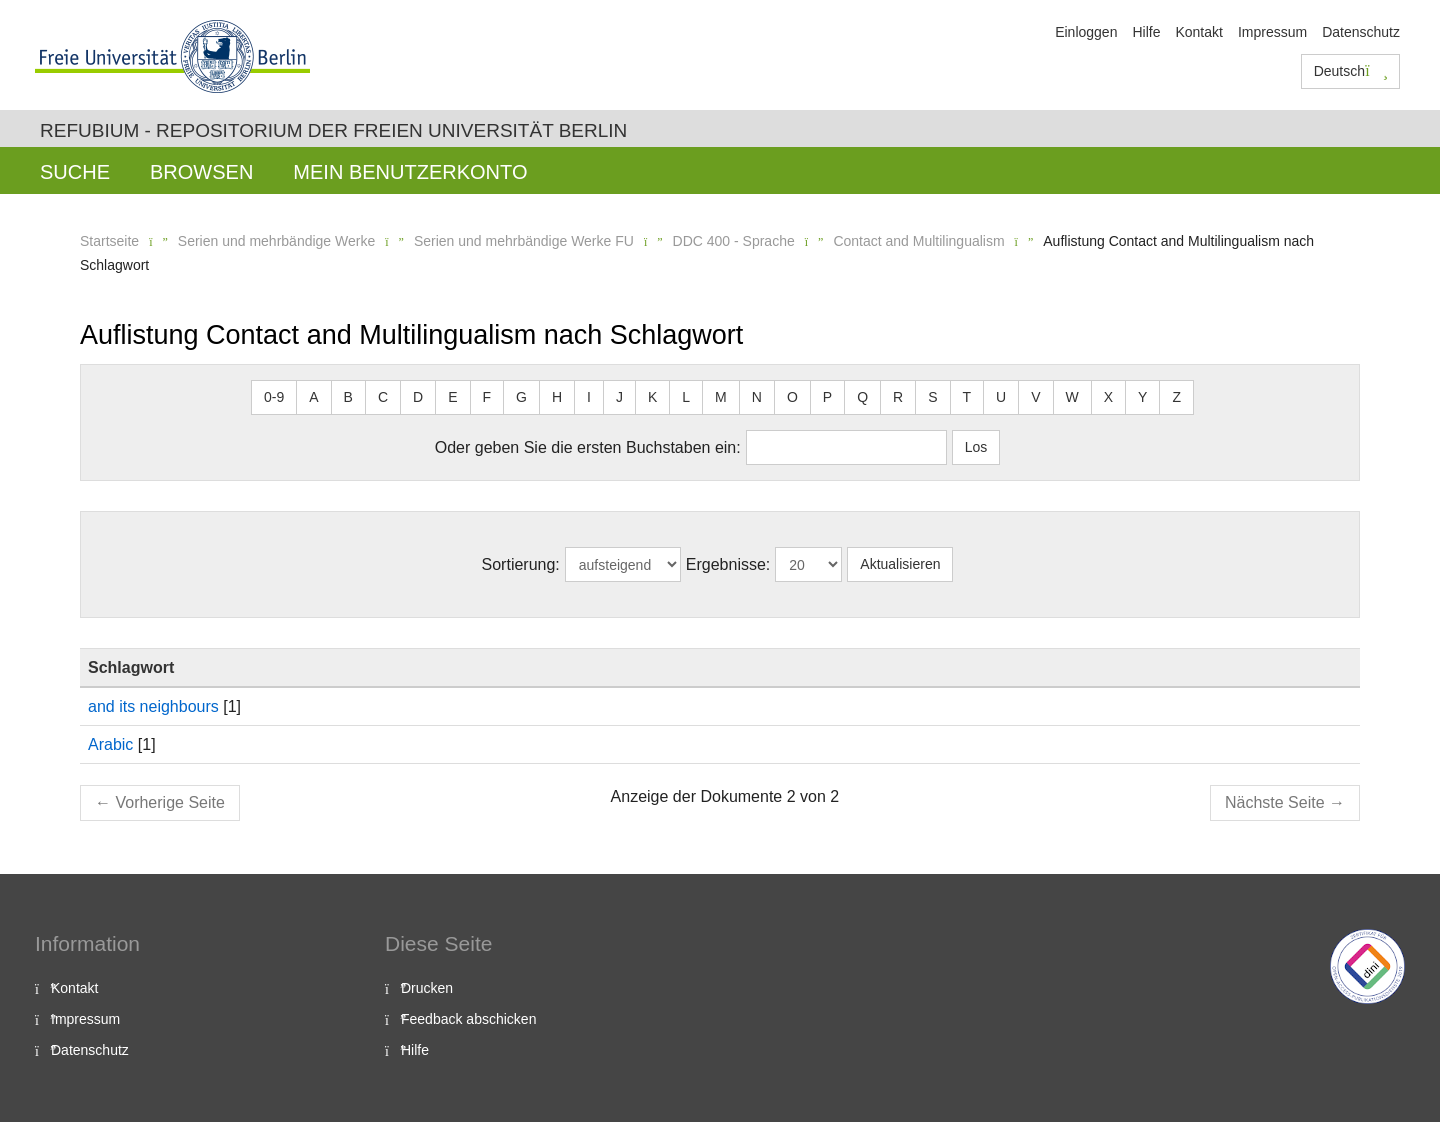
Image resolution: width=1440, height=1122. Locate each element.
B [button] (348, 397)
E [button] (452, 397)
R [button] (898, 397)
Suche (75, 172)
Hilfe (1146, 32)
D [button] (418, 397)
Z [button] (1176, 397)
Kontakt (1198, 32)
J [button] (619, 397)
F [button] (487, 397)
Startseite (109, 241)
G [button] (521, 397)
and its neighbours (153, 706)
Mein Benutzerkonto (410, 172)
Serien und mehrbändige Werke (276, 241)
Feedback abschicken (468, 1019)
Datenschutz (1361, 32)
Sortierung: (521, 564)
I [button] (589, 397)
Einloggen (1086, 32)
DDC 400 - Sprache (734, 241)
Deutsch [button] (1351, 71)
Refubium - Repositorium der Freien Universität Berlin (333, 130)
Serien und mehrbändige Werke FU (524, 241)
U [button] (1001, 397)
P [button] (827, 397)
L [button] (686, 397)
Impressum (1272, 32)
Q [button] (862, 397)
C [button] (383, 397)
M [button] (721, 397)
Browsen (201, 172)
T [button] (967, 397)
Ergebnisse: (728, 564)
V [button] (1035, 397)
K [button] (652, 397)
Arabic (110, 744)
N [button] (757, 397)
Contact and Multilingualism (918, 241)
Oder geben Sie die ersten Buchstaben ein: (588, 447)
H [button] (557, 397)
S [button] (932, 397)
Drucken (427, 988)
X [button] (1108, 397)
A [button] (313, 397)
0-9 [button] (274, 397)
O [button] (792, 397)
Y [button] (1142, 397)
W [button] (1072, 397)
